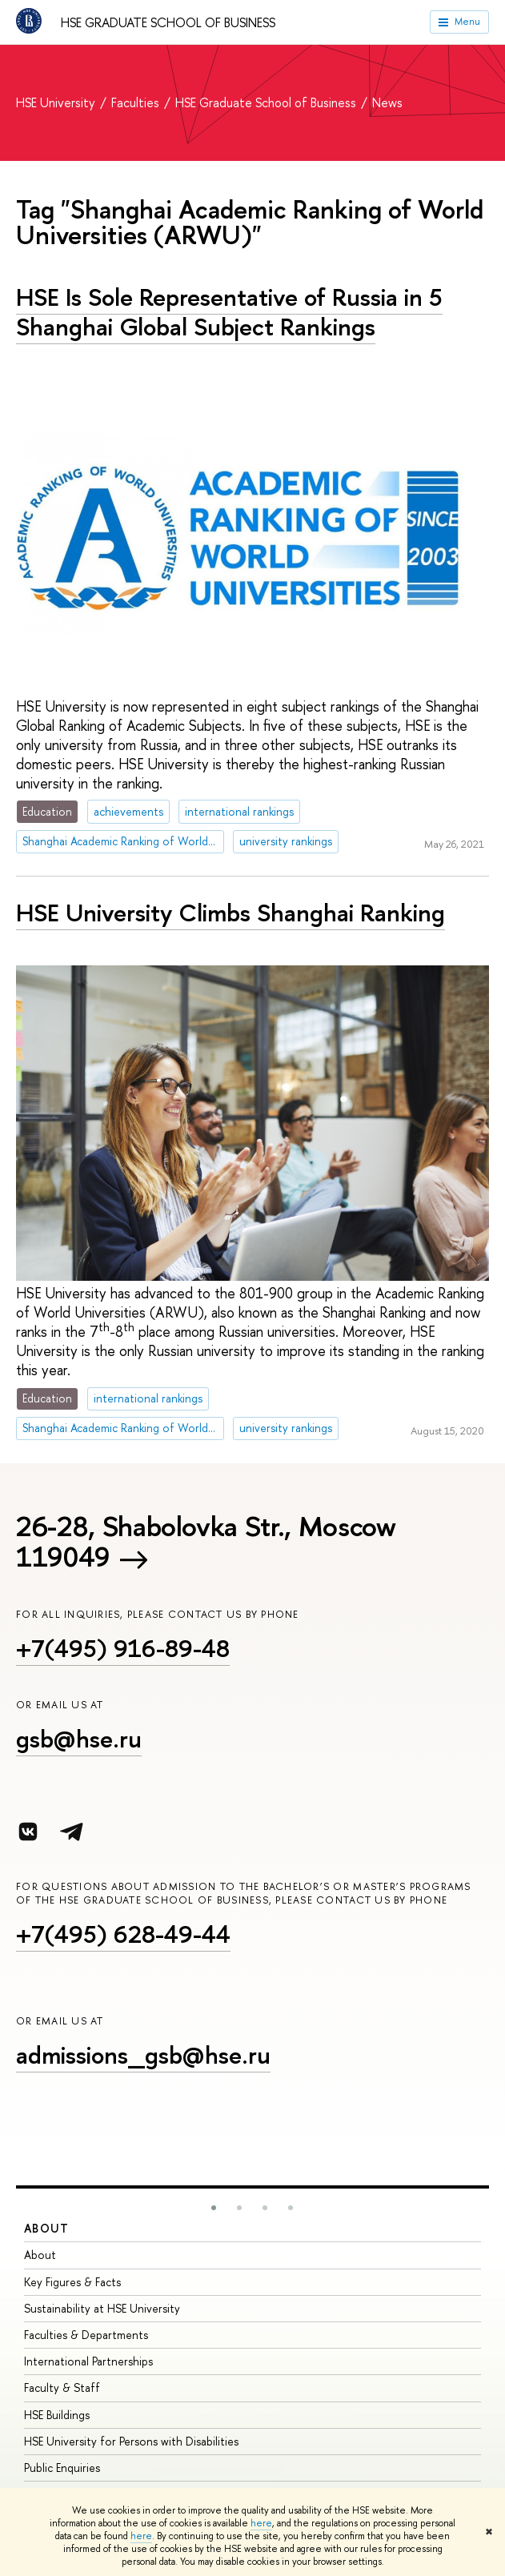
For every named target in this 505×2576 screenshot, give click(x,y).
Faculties (136, 102)
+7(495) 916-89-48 (123, 1648)
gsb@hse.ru (79, 1738)
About (46, 2228)
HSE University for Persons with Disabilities (131, 2441)
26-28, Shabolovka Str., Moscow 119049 (206, 1541)
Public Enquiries (62, 2467)
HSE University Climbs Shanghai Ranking (230, 912)
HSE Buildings (57, 2414)
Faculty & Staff (62, 2387)
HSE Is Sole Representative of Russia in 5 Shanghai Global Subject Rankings (229, 311)
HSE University (57, 102)
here (261, 2523)
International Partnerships (88, 2361)
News (387, 102)
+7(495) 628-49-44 (123, 1934)
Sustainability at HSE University (102, 2308)
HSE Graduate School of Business (168, 22)
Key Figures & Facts (72, 2281)
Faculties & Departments (86, 2334)
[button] (213, 2208)
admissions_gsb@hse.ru (143, 2055)
